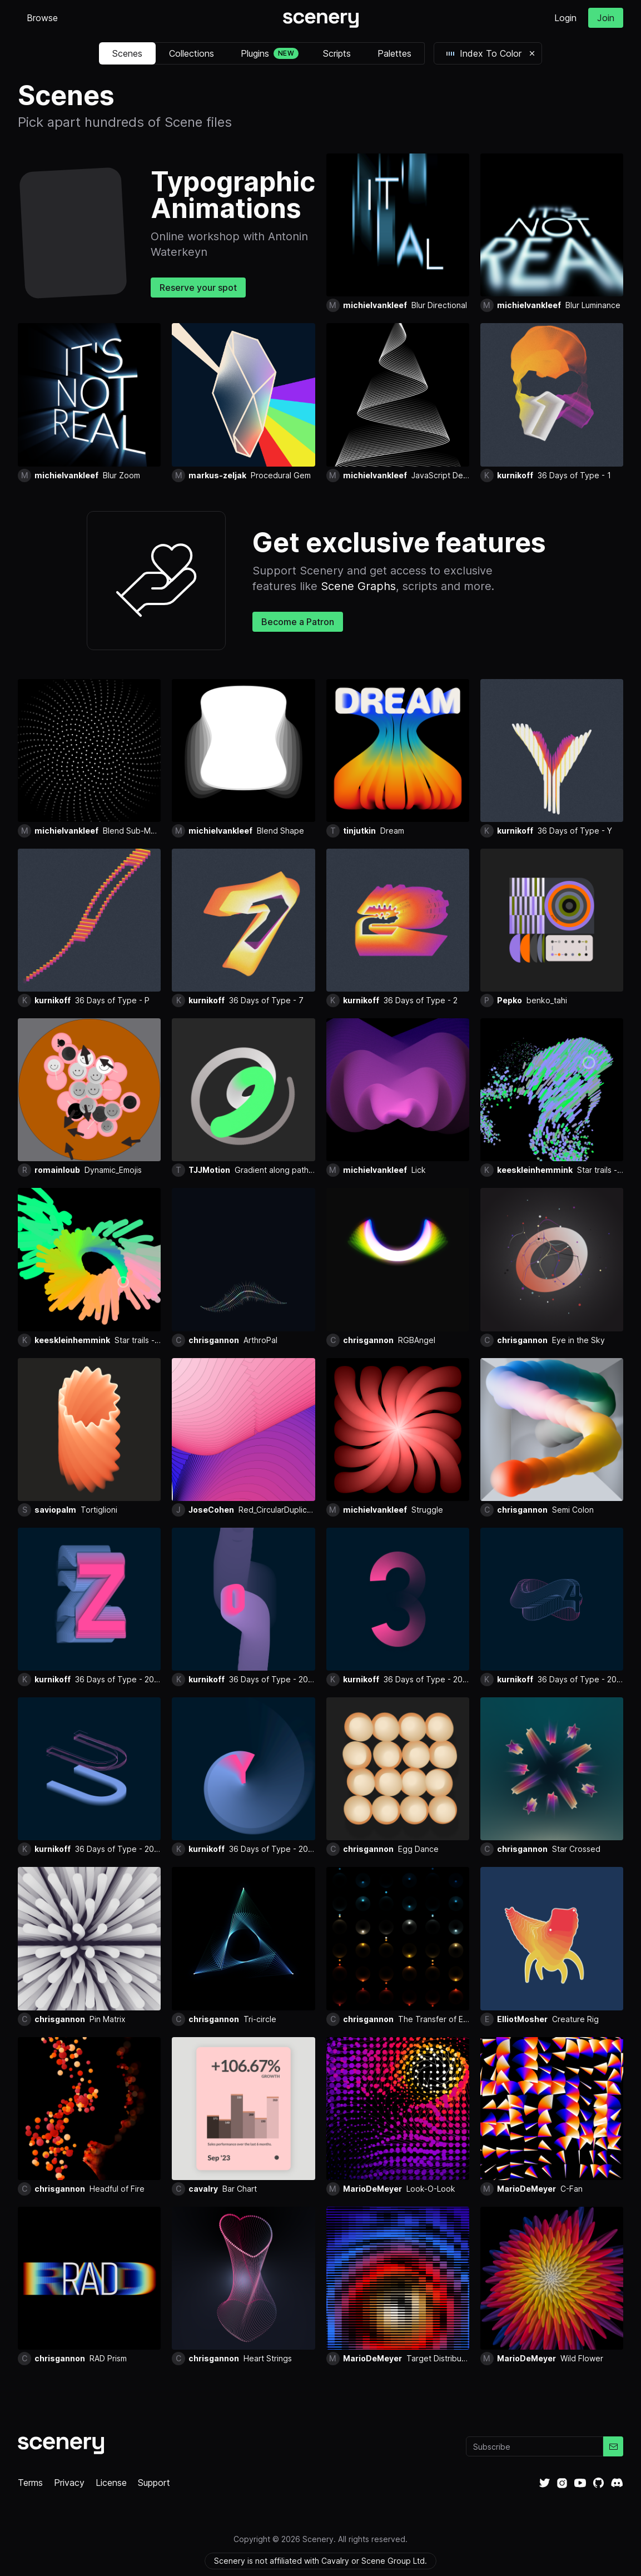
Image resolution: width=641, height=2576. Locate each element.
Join (605, 17)
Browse (42, 17)
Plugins (270, 53)
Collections (191, 53)
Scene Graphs (358, 586)
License (111, 2482)
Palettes (394, 53)
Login (565, 17)
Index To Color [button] (483, 53)
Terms (30, 2482)
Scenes (127, 53)
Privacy (69, 2482)
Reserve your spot (198, 287)
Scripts (337, 53)
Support (154, 2482)
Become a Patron (297, 621)
